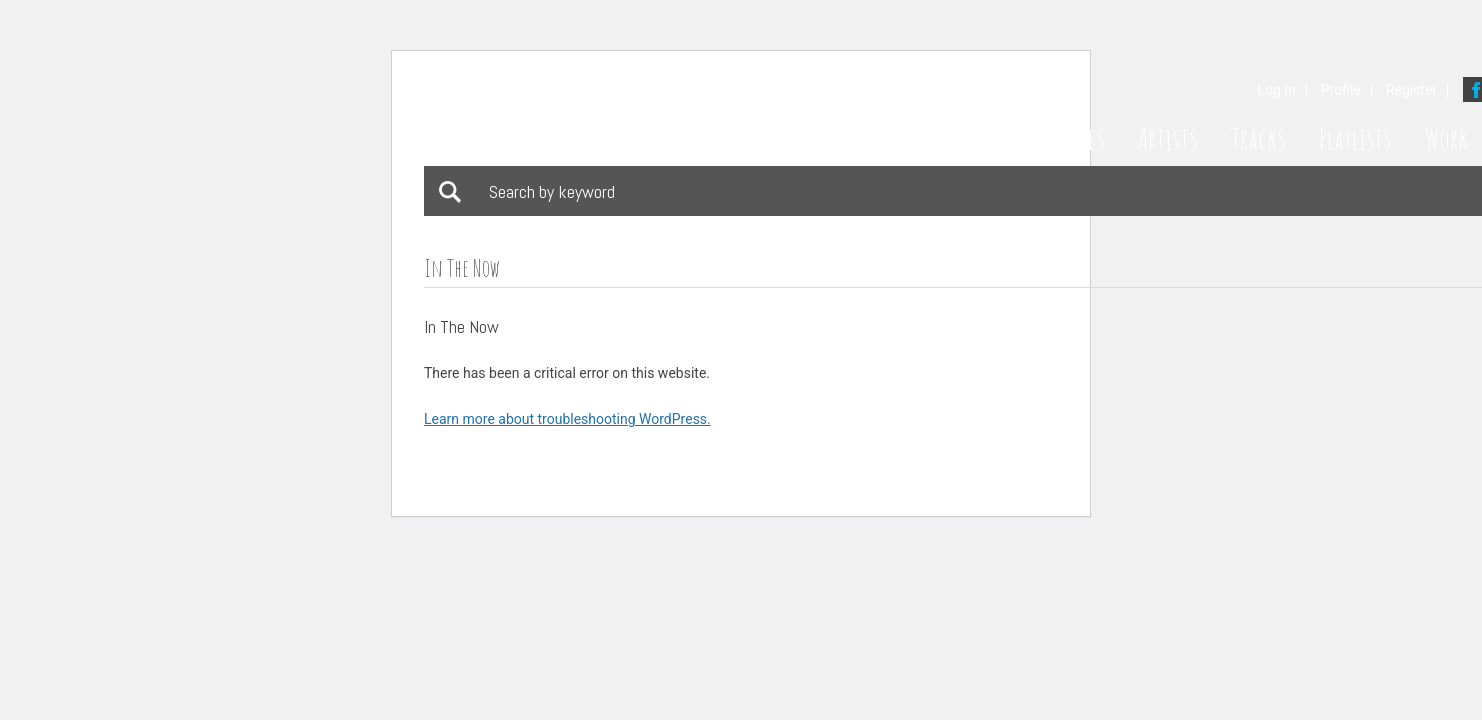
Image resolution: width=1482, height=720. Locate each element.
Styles (1079, 139)
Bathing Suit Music (626, 114)
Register (1411, 90)
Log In (1276, 90)
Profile (1341, 90)
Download (529, 329)
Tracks (1258, 139)
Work (1446, 139)
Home (998, 139)
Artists (1167, 139)
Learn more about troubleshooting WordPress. (567, 419)
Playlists (1355, 139)
